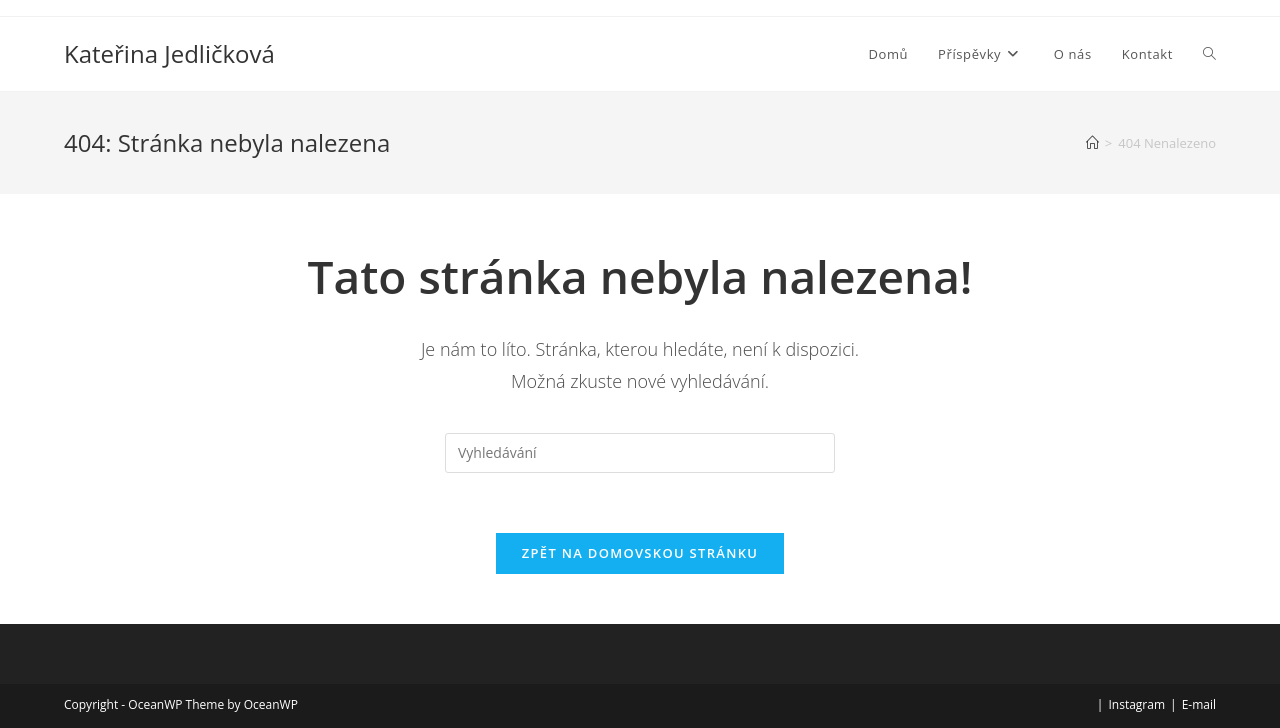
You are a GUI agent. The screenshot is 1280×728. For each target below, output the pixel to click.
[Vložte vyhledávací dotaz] (640, 453)
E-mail (1199, 704)
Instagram (1136, 704)
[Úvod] (1092, 143)
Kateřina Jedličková (169, 53)
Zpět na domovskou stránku (640, 553)
